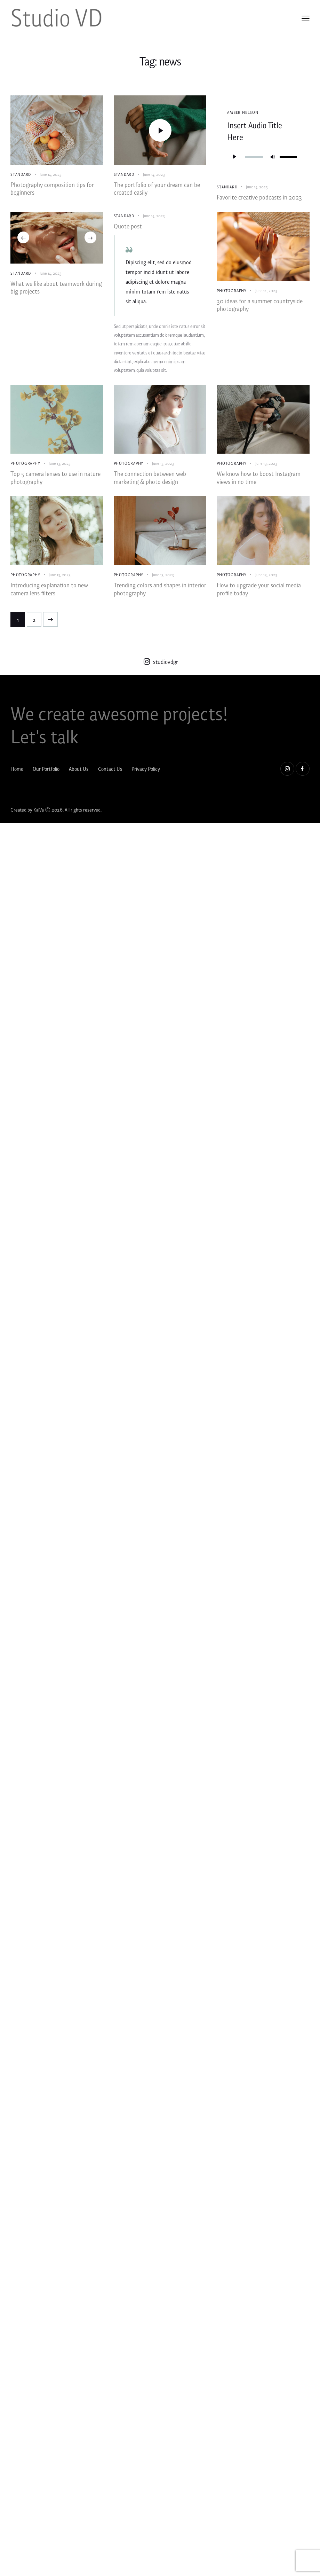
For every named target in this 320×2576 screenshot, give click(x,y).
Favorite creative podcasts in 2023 (259, 198)
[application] (263, 156)
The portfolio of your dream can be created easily (157, 190)
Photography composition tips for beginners (52, 190)
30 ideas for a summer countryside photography (260, 307)
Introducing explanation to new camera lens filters (49, 597)
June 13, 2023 (60, 466)
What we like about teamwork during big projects (56, 290)
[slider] (254, 157)
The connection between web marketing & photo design (150, 482)
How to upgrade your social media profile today (259, 597)
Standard (20, 174)
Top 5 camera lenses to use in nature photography (55, 482)
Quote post (128, 228)
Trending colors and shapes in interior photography (160, 597)
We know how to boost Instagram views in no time (259, 482)
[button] (23, 239)
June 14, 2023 (51, 174)
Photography (232, 292)
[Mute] (272, 156)
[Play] (234, 156)
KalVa (38, 818)
